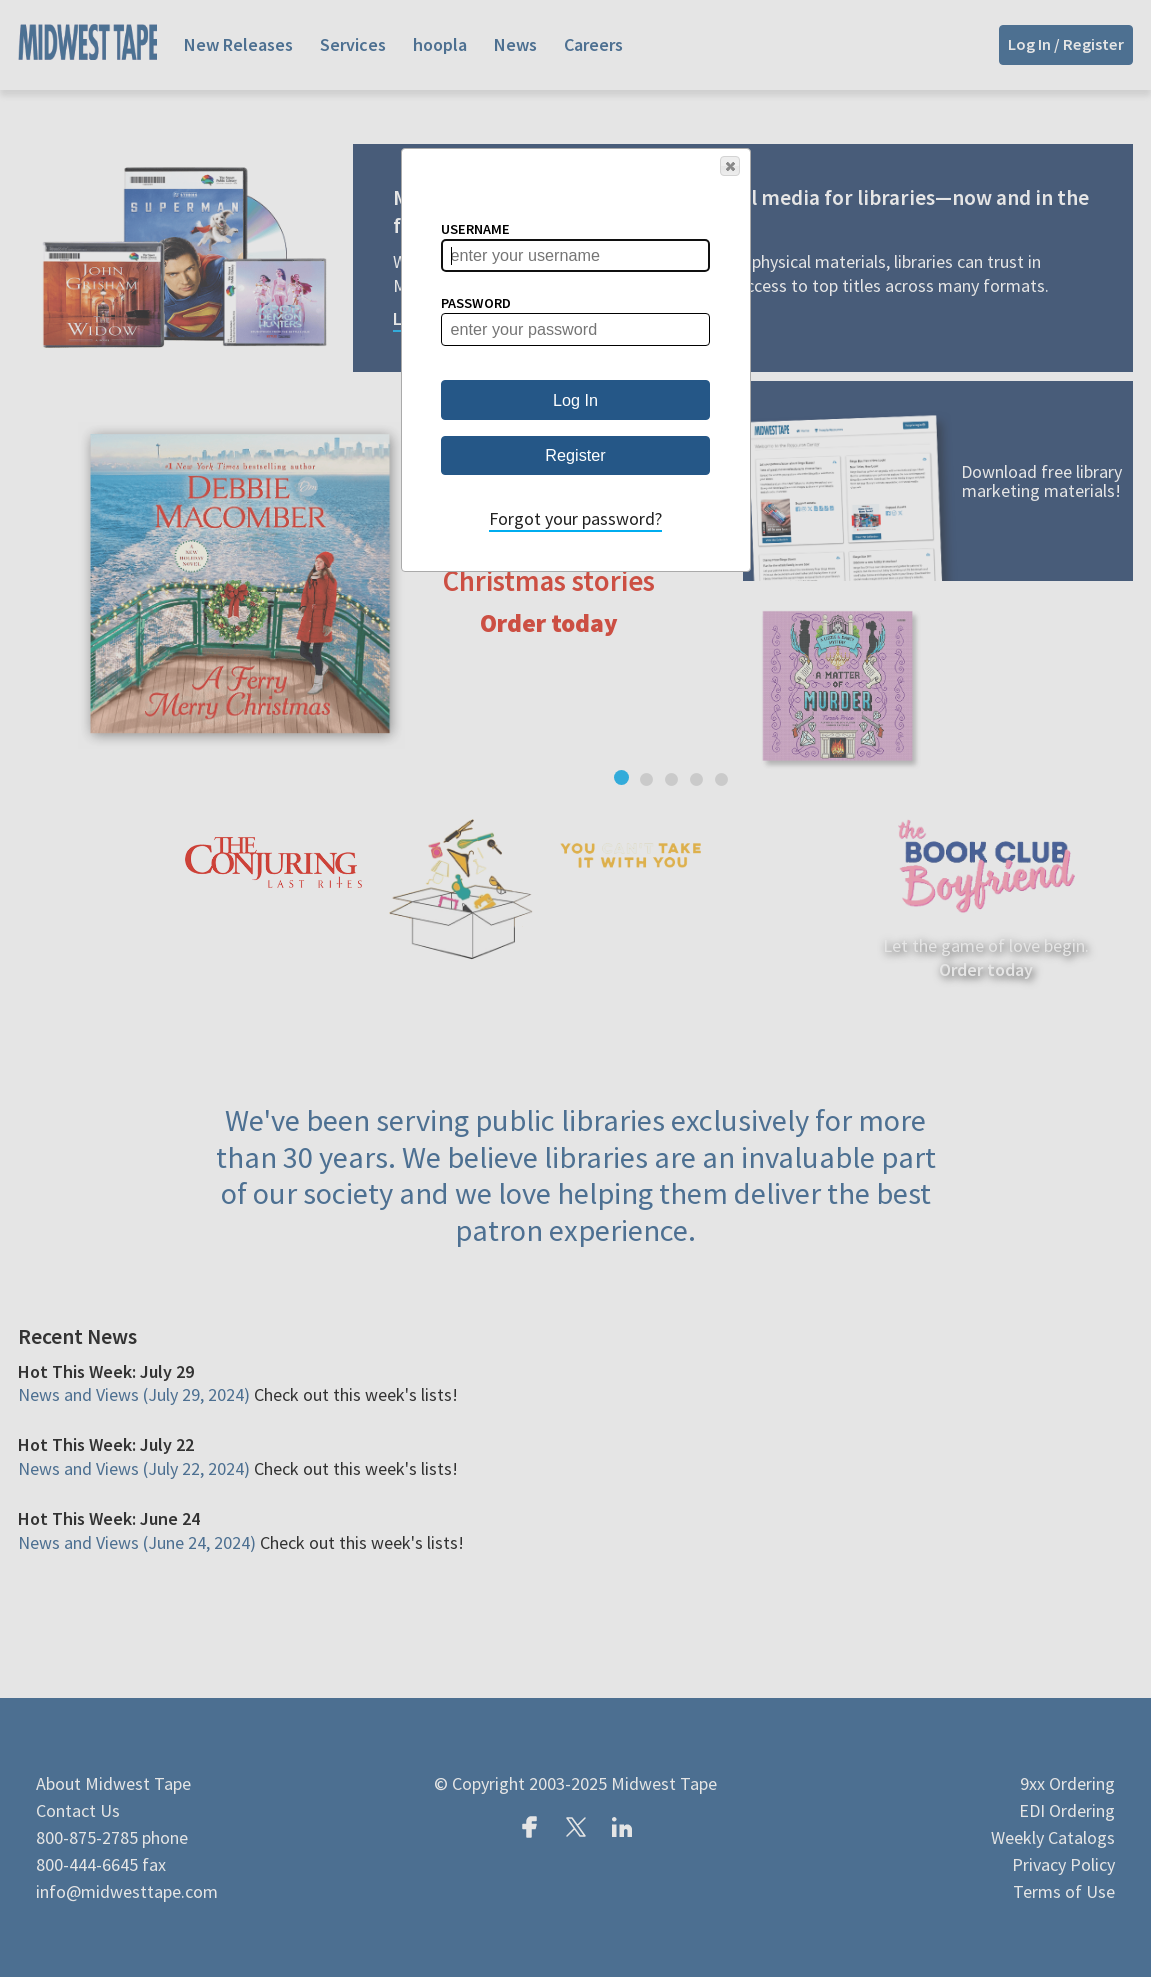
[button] (730, 166)
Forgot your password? (575, 518)
